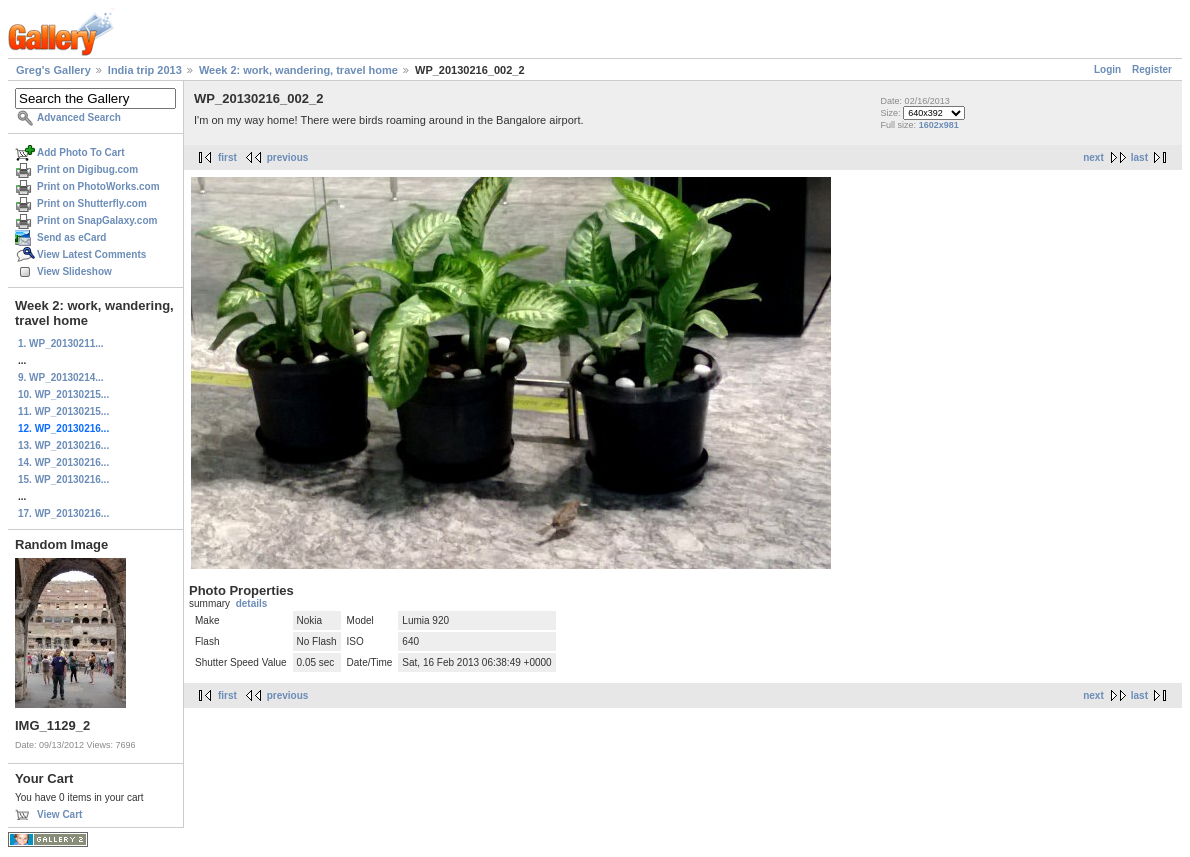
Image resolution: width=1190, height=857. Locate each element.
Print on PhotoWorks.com (98, 186)
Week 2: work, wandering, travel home (298, 70)
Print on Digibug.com (87, 169)
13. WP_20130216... (63, 445)
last (1139, 157)
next (1093, 157)
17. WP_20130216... (63, 513)
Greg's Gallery (53, 70)
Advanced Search (79, 117)
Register (1152, 69)
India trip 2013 (145, 70)
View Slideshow (74, 271)
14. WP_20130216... (63, 462)
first (227, 157)
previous (288, 157)
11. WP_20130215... (63, 411)
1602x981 (939, 125)
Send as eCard (71, 237)
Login (1107, 69)
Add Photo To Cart (81, 152)
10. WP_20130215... (63, 394)
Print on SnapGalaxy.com (97, 220)
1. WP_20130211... (61, 343)
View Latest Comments (91, 254)
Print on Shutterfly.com (92, 203)
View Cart (59, 814)
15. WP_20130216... (63, 479)
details (252, 603)
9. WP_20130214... (61, 377)
